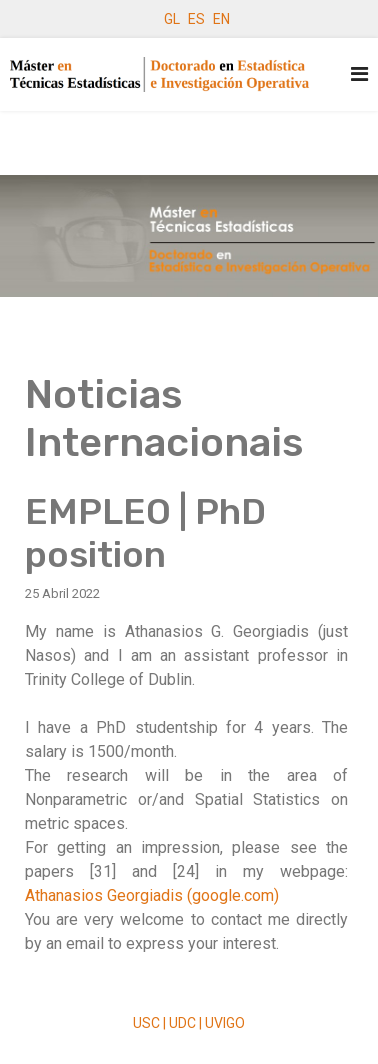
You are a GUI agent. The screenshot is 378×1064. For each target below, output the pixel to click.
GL (172, 19)
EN (221, 19)
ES (196, 19)
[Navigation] (359, 74)
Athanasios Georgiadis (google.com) (152, 895)
